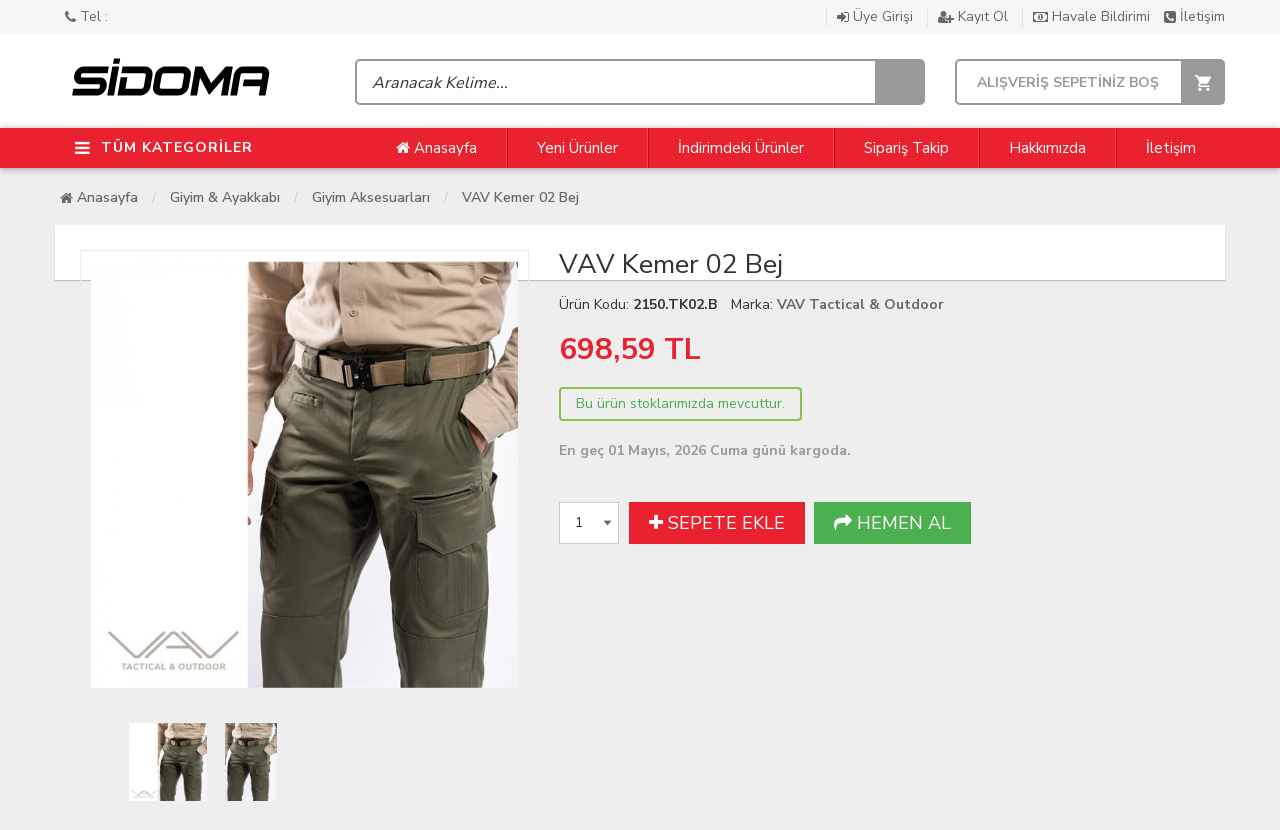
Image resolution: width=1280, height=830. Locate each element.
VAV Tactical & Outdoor (860, 304)
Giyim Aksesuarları (371, 197)
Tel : (86, 16)
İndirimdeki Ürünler (741, 148)
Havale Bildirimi (1093, 16)
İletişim (1194, 16)
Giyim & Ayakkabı (225, 197)
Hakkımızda (1047, 148)
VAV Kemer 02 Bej (520, 197)
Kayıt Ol (975, 16)
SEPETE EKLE (717, 523)
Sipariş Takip (906, 148)
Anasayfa (436, 148)
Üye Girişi (877, 16)
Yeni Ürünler (577, 148)
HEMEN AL (892, 523)
